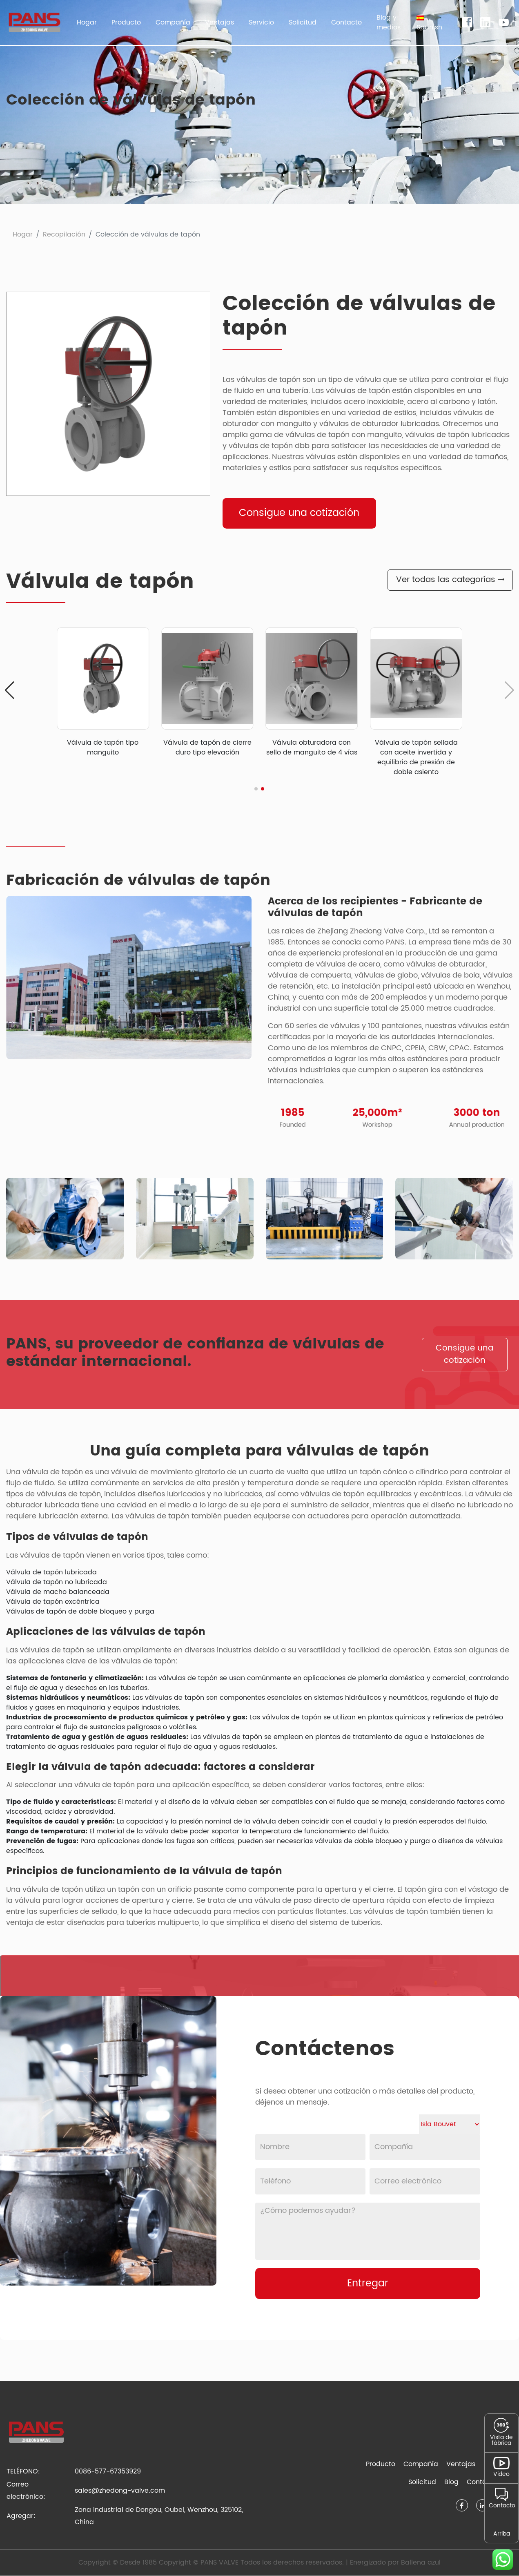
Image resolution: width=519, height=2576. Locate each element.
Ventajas (219, 22)
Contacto (346, 22)
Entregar (367, 2284)
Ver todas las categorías (450, 580)
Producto (380, 2464)
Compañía (420, 2464)
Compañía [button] (173, 22)
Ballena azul (421, 2563)
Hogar (87, 22)
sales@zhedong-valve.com (120, 2491)
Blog (451, 2482)
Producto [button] (126, 22)
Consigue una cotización (300, 513)
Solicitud (422, 2482)
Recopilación (64, 234)
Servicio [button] (261, 22)
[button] (429, 22)
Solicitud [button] (302, 22)
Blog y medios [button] (388, 22)
